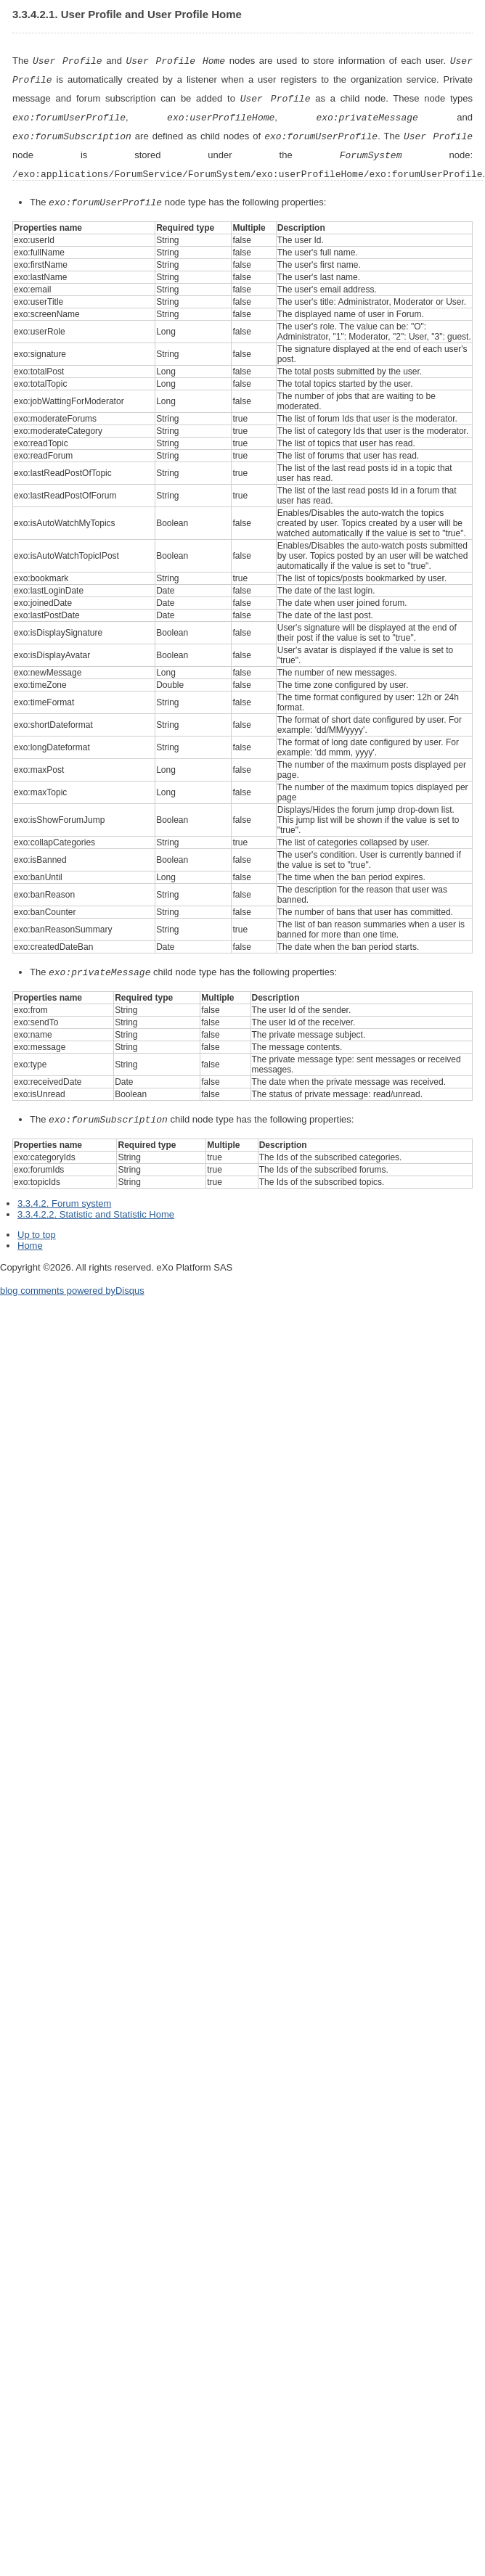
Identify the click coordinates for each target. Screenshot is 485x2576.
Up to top (36, 1227)
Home (30, 1238)
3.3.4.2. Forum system (64, 1196)
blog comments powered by (72, 1283)
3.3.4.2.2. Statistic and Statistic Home (95, 1207)
